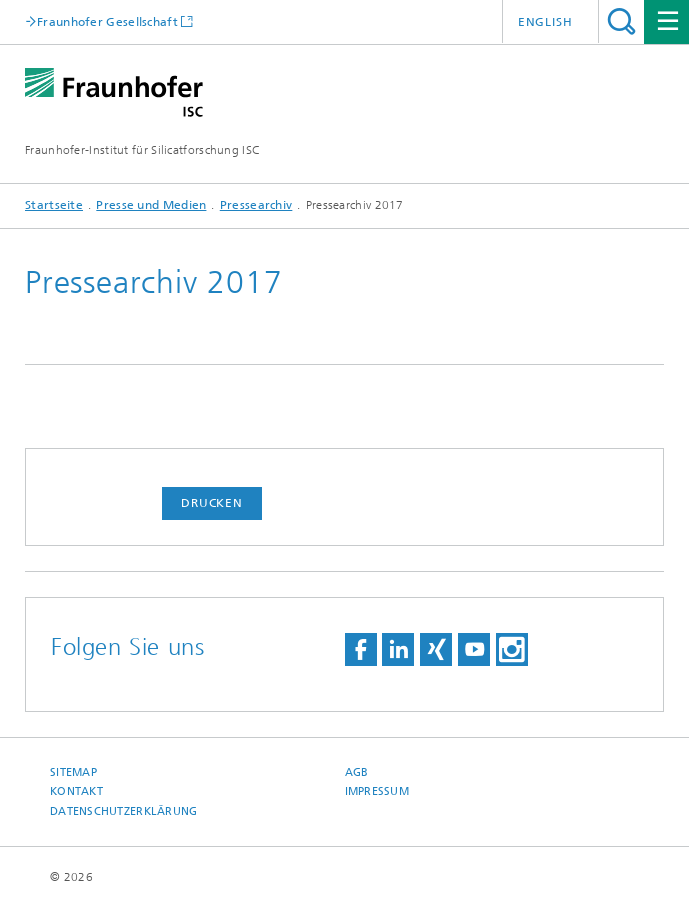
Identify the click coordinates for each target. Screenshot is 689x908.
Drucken (212, 503)
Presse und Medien (151, 205)
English (545, 22)
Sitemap (73, 772)
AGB (357, 772)
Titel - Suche (621, 21)
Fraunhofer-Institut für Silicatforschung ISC (142, 150)
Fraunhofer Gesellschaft (107, 21)
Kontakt (76, 791)
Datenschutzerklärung (124, 811)
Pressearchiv (256, 205)
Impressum (377, 791)
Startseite (54, 205)
